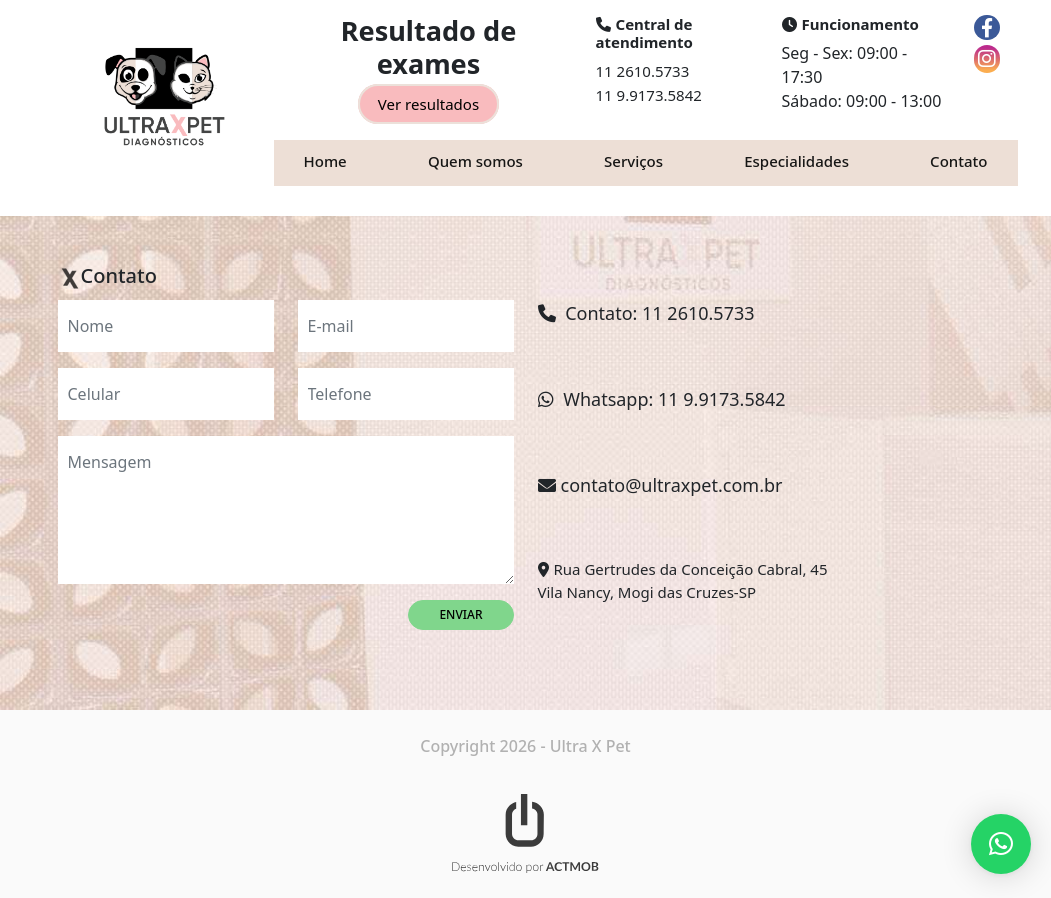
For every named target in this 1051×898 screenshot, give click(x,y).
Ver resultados (428, 104)
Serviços (633, 161)
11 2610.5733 (643, 71)
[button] (1001, 844)
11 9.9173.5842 (649, 95)
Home (325, 161)
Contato (958, 161)
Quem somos (475, 161)
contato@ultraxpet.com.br (672, 485)
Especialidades (796, 161)
